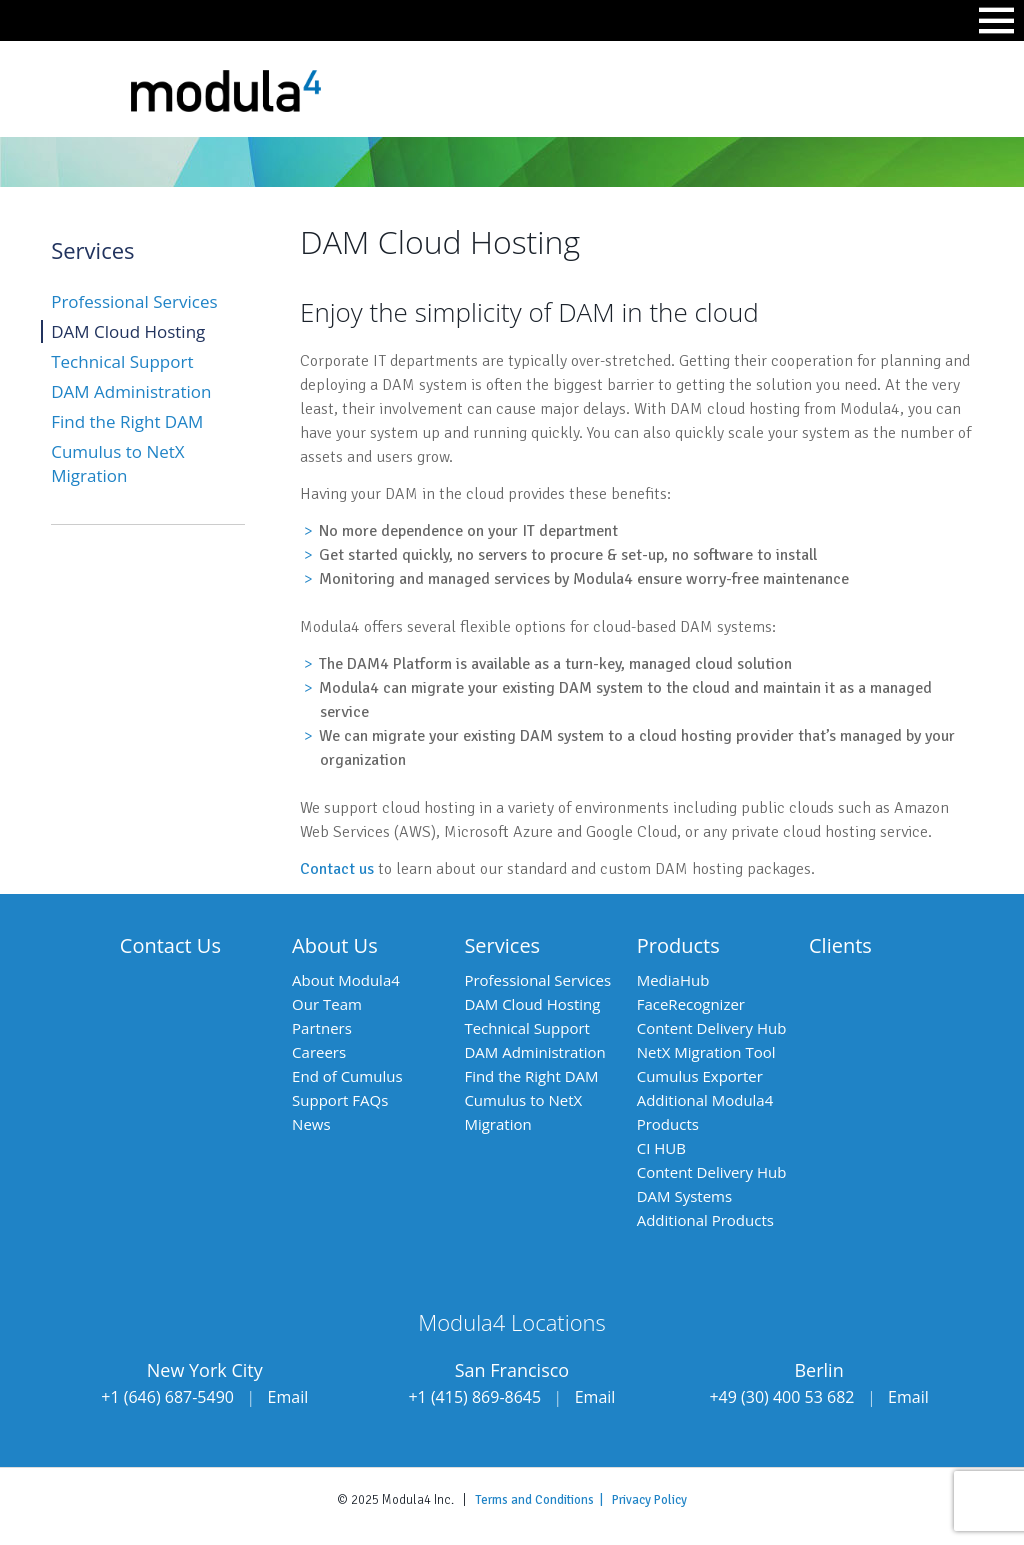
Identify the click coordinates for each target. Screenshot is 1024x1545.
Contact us (337, 869)
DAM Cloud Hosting (128, 331)
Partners (322, 1028)
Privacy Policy (649, 1500)
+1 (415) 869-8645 (474, 1397)
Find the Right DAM (127, 421)
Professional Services (134, 301)
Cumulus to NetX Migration (117, 463)
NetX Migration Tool (706, 1052)
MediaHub (673, 980)
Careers (319, 1052)
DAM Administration (131, 391)
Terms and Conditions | (543, 1500)
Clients (840, 945)
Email (288, 1397)
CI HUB (661, 1148)
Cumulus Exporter (700, 1076)
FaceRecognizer (691, 1004)
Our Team (327, 1004)
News (311, 1124)
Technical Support (122, 361)
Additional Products (705, 1220)
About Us (335, 945)
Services (502, 945)
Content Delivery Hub (712, 1028)
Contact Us (170, 945)
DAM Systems (684, 1196)
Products (678, 945)
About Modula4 (346, 980)
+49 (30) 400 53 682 (781, 1397)
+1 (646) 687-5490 (167, 1397)
